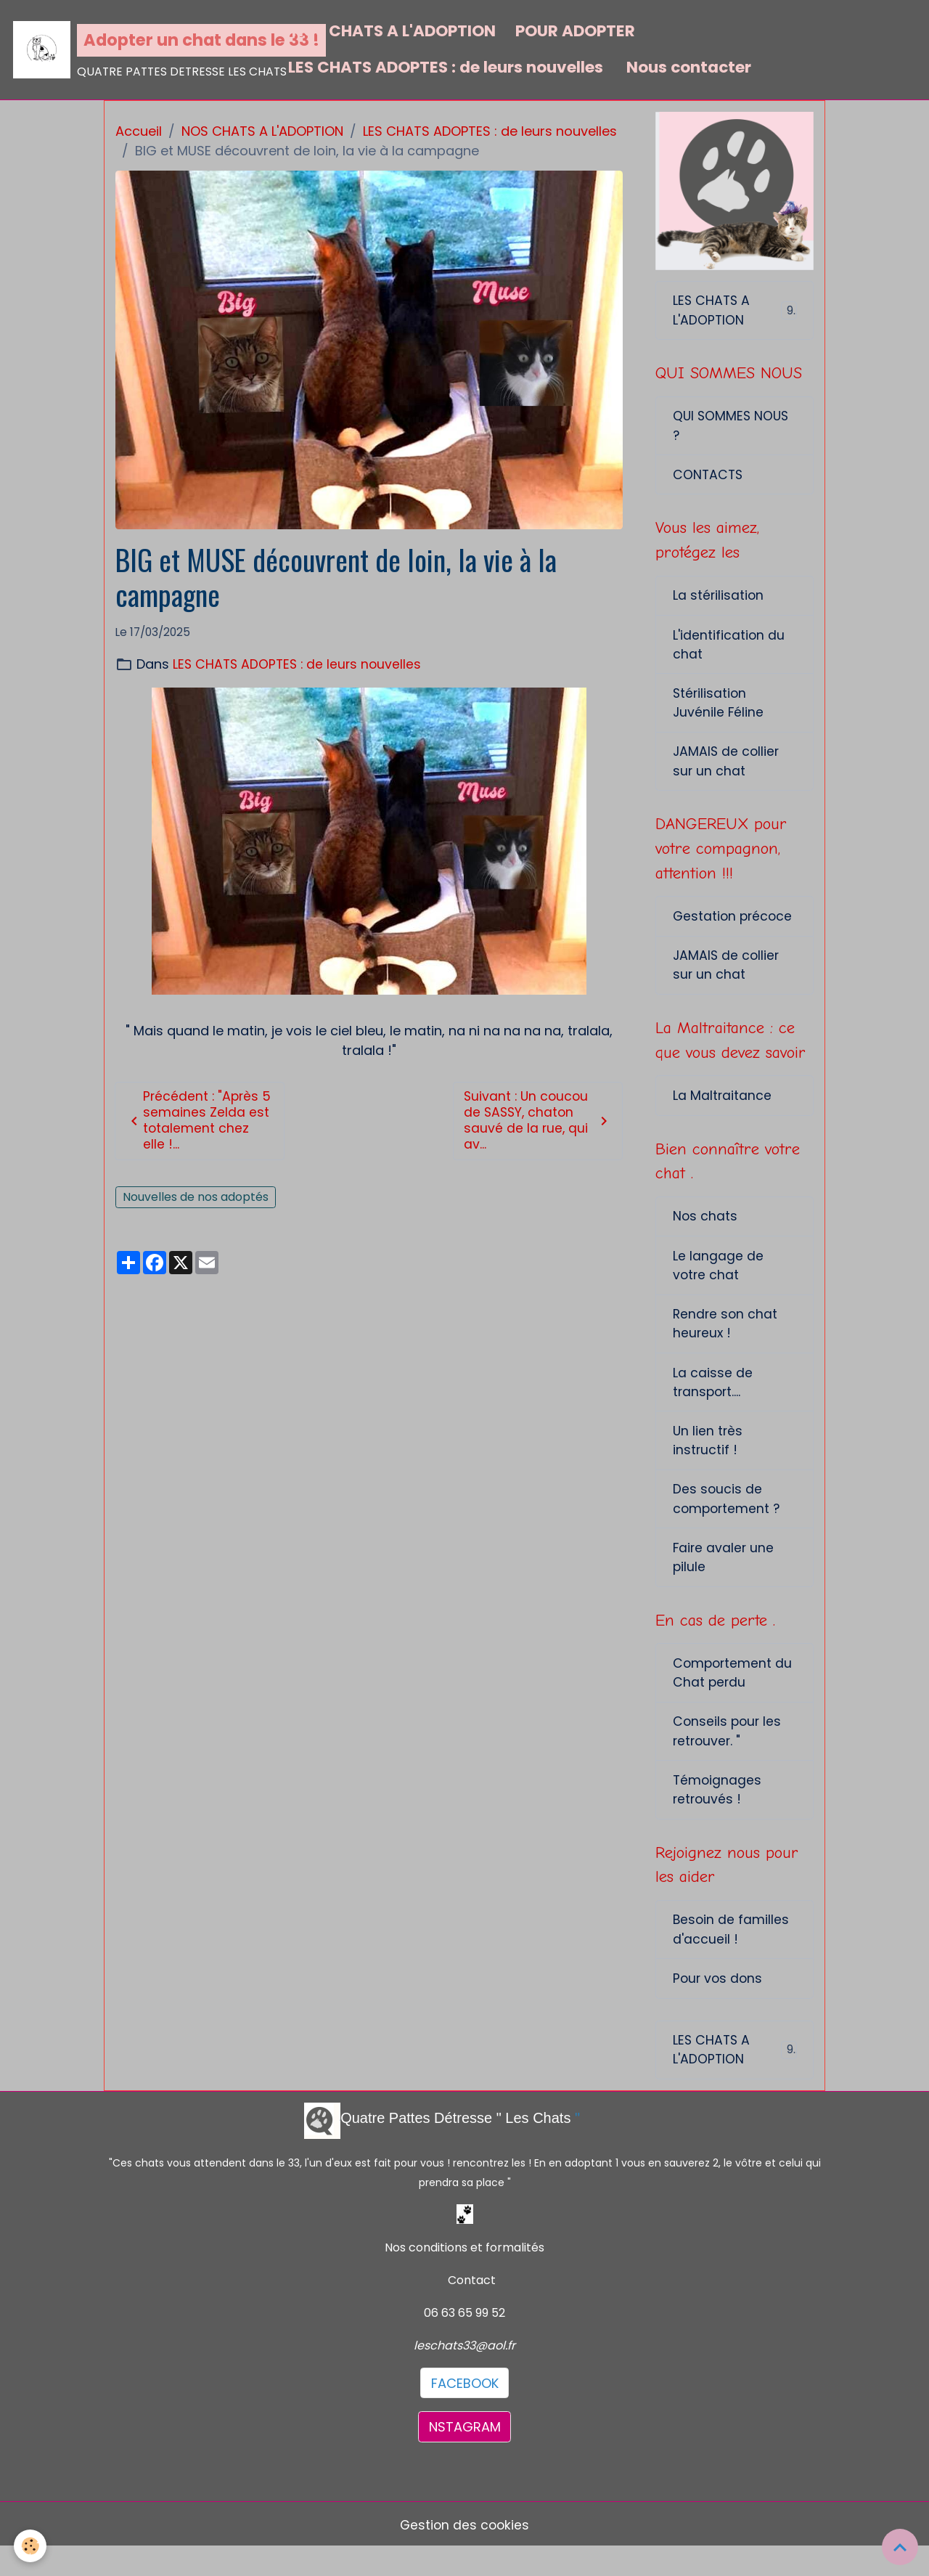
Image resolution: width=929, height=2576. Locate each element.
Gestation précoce (734, 926)
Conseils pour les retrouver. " (728, 1755)
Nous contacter (687, 67)
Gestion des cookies (464, 2553)
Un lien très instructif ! (708, 1458)
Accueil (138, 131)
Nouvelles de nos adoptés (196, 1199)
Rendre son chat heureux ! (726, 1339)
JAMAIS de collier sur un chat (727, 769)
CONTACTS (709, 478)
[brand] (141, 49)
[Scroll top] (900, 2547)
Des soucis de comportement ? (728, 1518)
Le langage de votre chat (718, 1280)
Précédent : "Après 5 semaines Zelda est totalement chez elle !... (200, 1121)
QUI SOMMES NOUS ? (732, 428)
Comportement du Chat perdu (734, 1695)
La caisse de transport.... (713, 1399)
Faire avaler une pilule (724, 1578)
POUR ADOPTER (575, 31)
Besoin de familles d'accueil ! (731, 1956)
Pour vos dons (719, 2006)
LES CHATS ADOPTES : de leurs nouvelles (445, 67)
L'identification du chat (729, 650)
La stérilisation (719, 601)
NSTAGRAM (465, 2455)
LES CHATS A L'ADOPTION (735, 311)
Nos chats (705, 1230)
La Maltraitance (722, 1108)
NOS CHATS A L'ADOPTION (392, 31)
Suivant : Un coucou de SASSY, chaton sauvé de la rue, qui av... (538, 1121)
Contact (472, 2308)
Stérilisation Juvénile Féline (719, 710)
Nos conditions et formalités (464, 2275)
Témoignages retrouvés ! (718, 1814)
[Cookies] (31, 2546)
